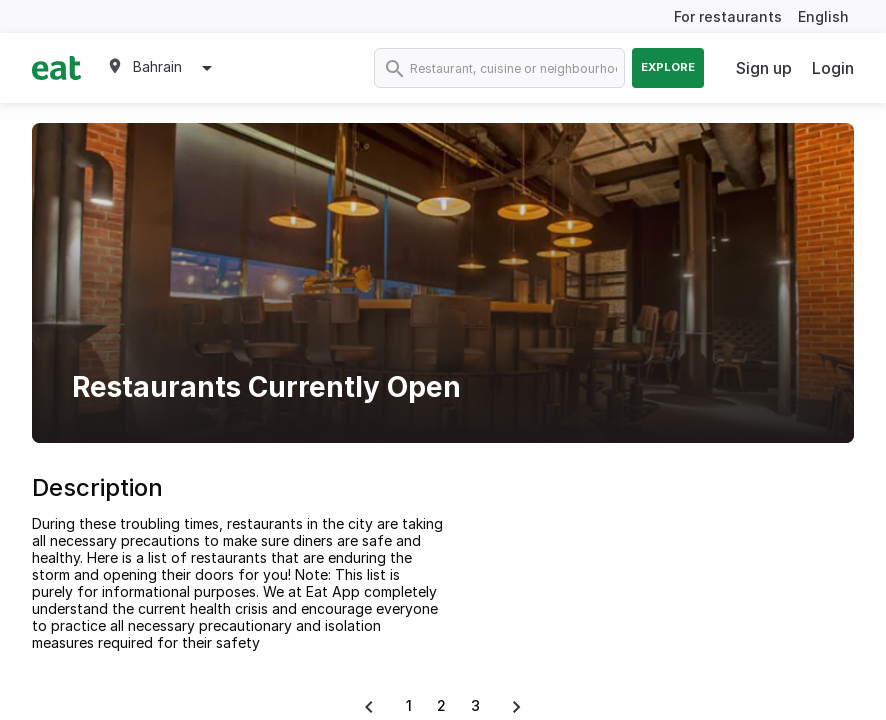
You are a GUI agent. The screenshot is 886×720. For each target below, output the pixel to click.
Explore (668, 67)
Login (833, 68)
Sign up (764, 68)
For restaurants (728, 16)
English (823, 16)
